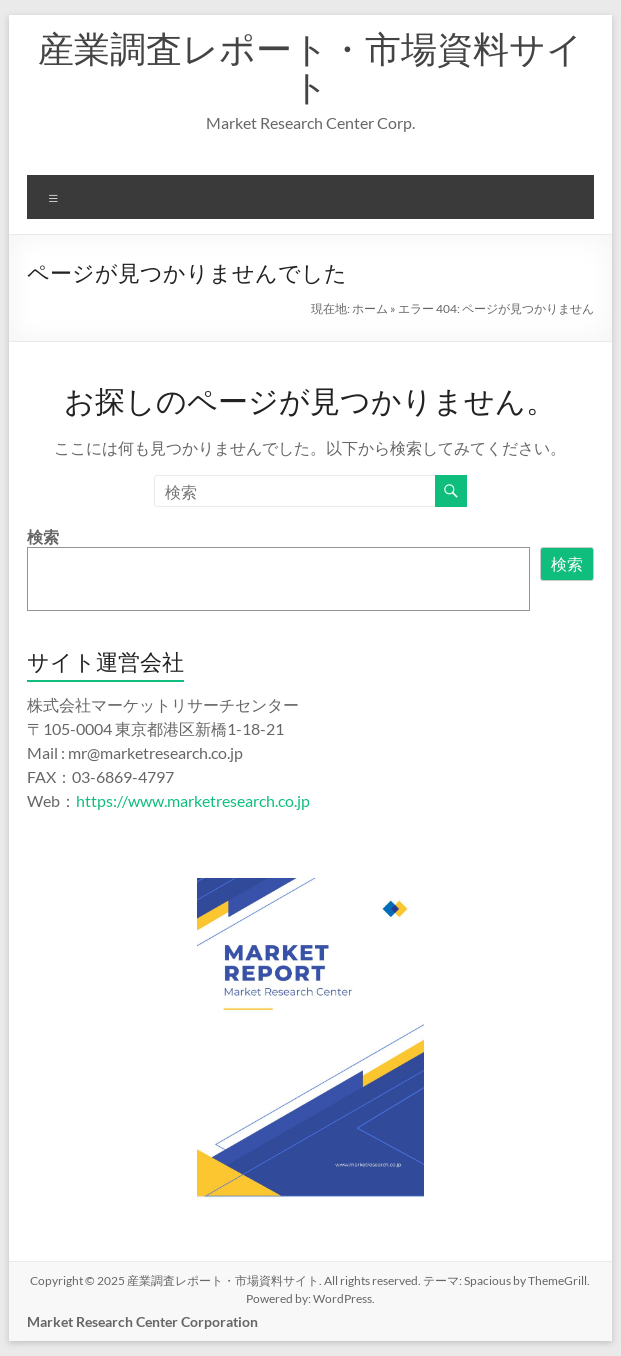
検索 (43, 536)
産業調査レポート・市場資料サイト (310, 67)
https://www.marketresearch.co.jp (193, 800)
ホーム (370, 308)
